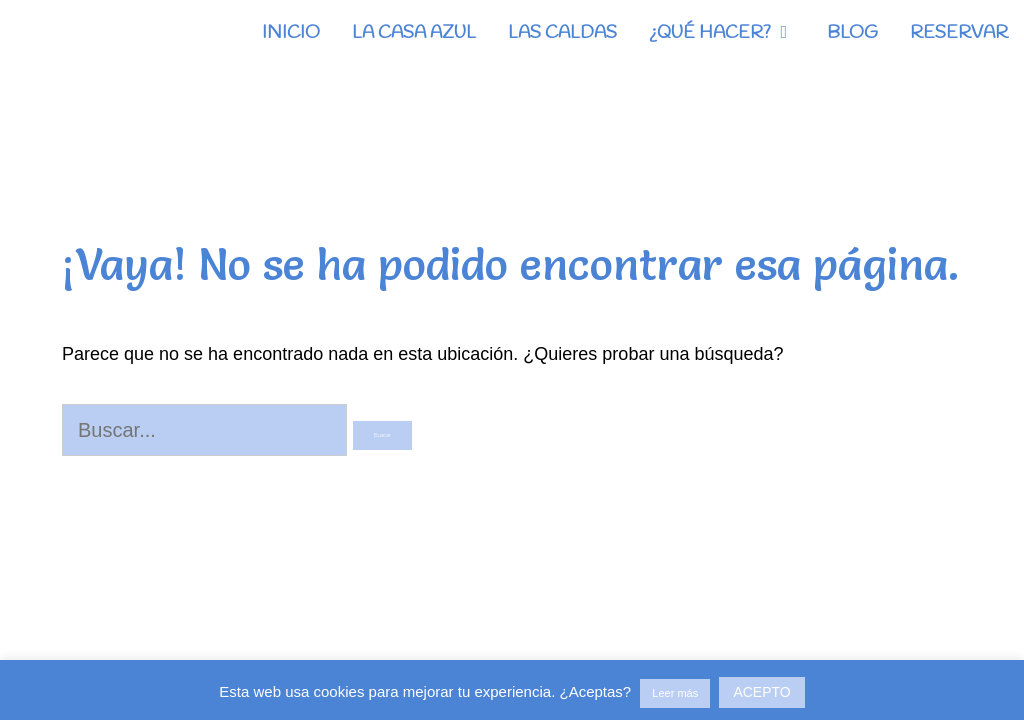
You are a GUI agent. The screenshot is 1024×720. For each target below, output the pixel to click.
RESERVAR (959, 33)
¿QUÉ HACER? (730, 33)
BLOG (852, 33)
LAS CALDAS (562, 33)
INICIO (291, 33)
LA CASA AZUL (414, 33)
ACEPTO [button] (761, 692)
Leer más (675, 693)
